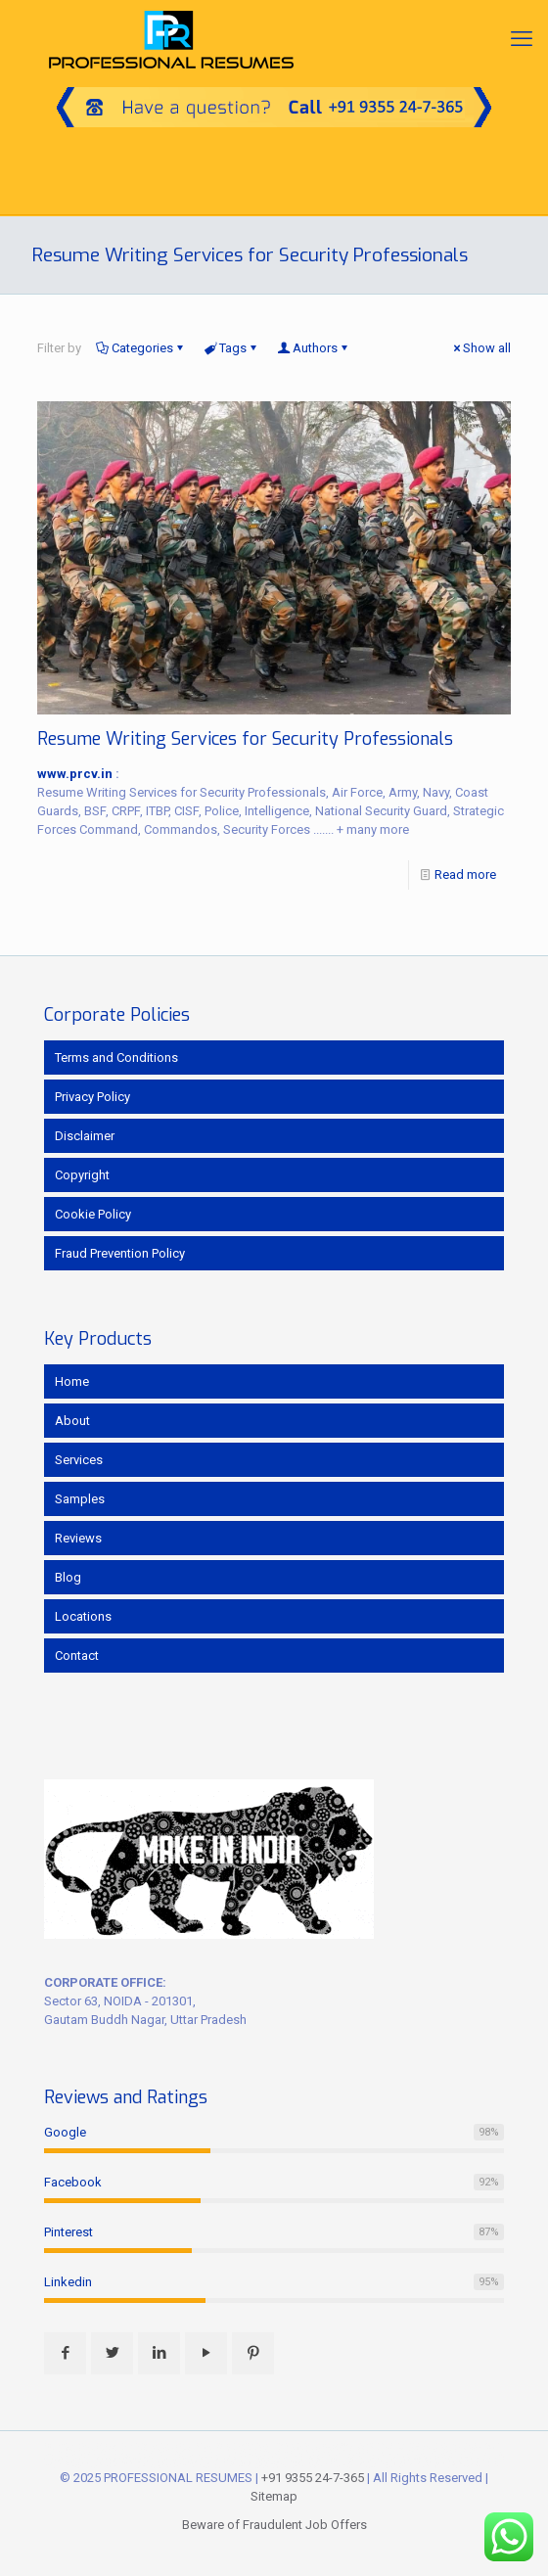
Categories (141, 348)
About (72, 1420)
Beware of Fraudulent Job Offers (274, 2524)
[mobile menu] (521, 39)
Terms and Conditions (116, 1057)
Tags (231, 348)
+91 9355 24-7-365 (312, 2477)
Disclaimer (84, 1135)
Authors (313, 348)
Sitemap (274, 2496)
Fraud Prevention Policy (120, 1253)
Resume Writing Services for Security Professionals (245, 739)
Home (72, 1381)
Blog (68, 1577)
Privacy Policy (92, 1096)
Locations (83, 1616)
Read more (465, 874)
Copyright (82, 1175)
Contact (77, 1655)
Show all (480, 348)
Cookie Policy (93, 1214)
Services (79, 1459)
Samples (80, 1499)
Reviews (78, 1538)
